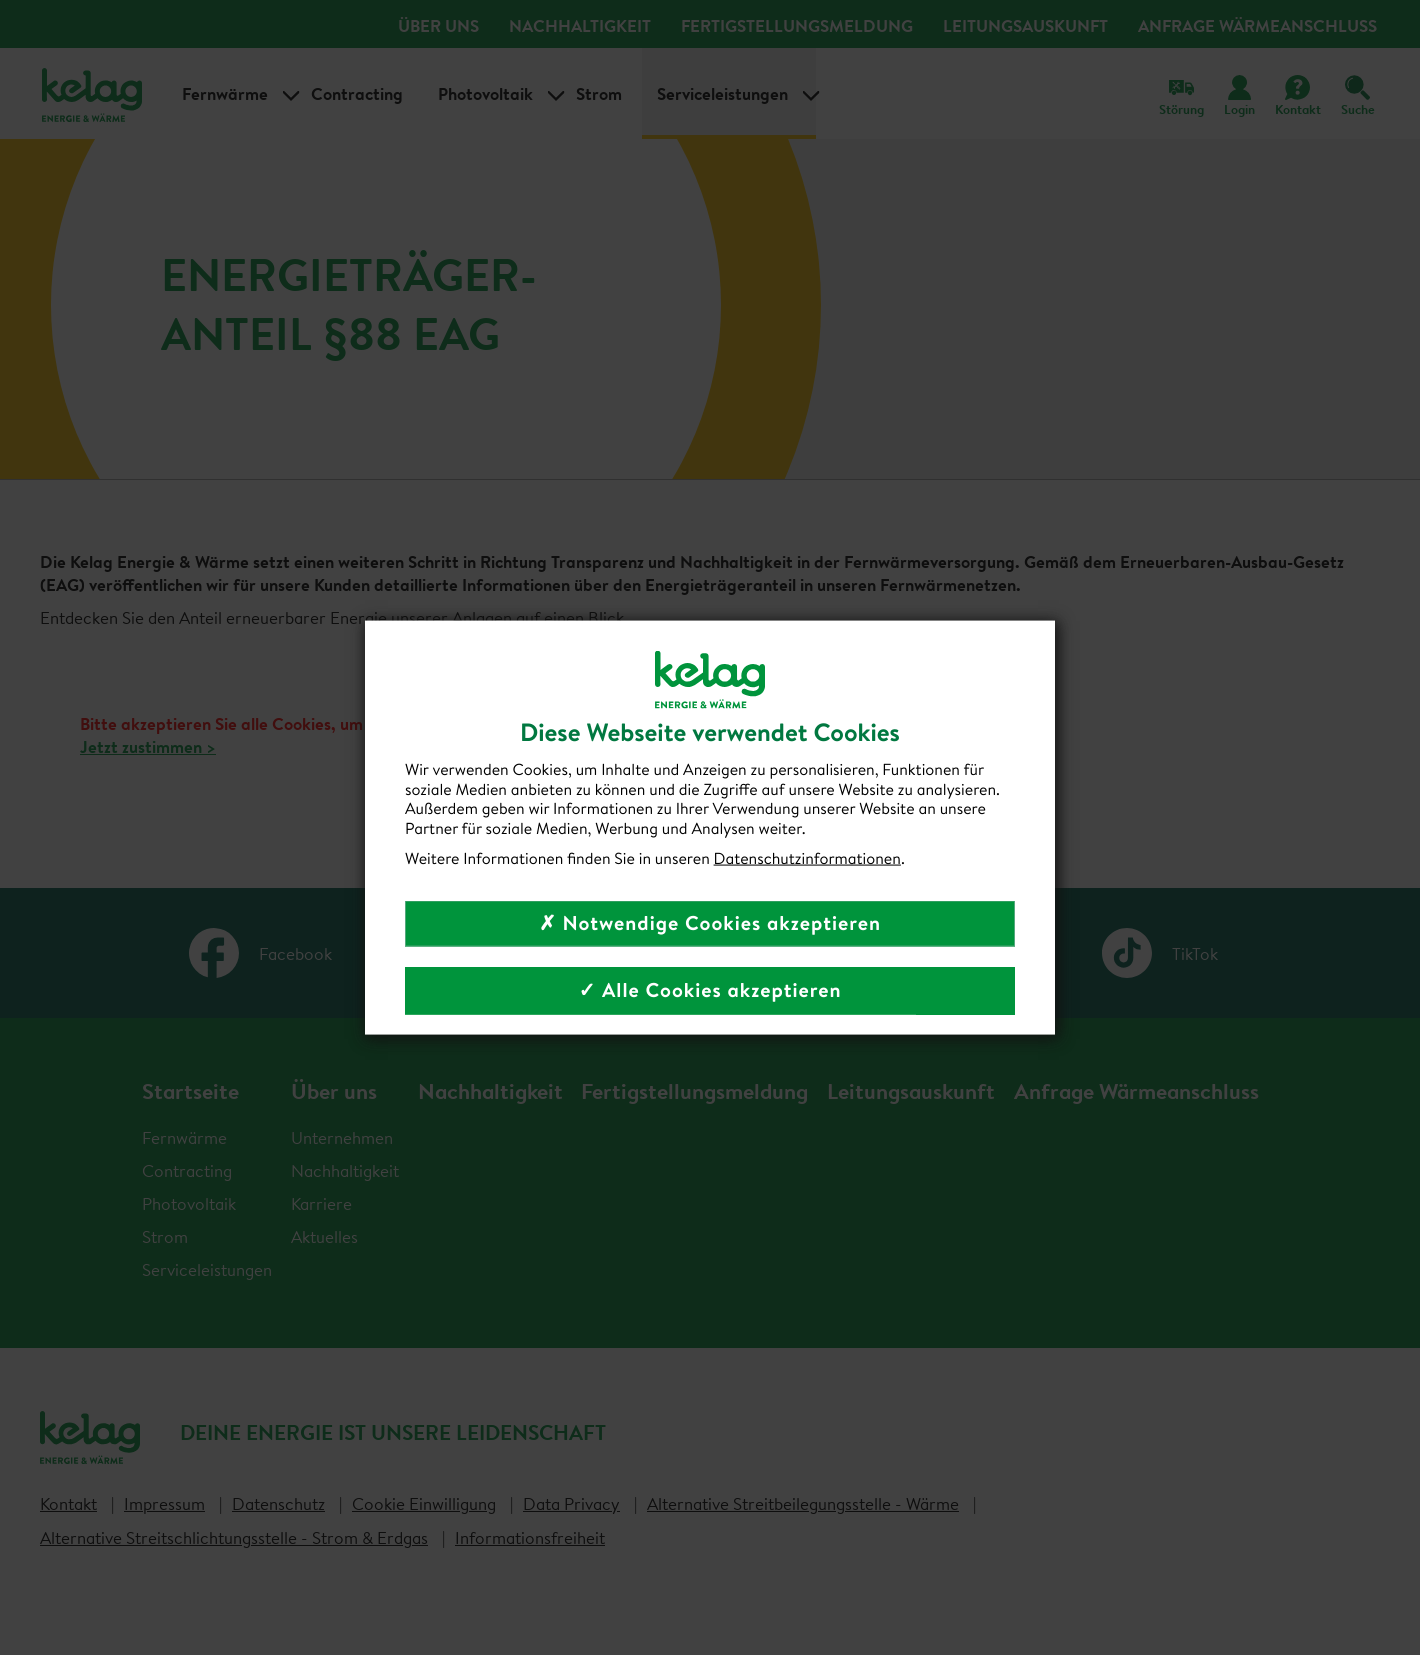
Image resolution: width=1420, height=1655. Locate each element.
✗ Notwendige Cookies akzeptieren (710, 923)
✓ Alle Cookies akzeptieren (709, 990)
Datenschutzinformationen (807, 858)
